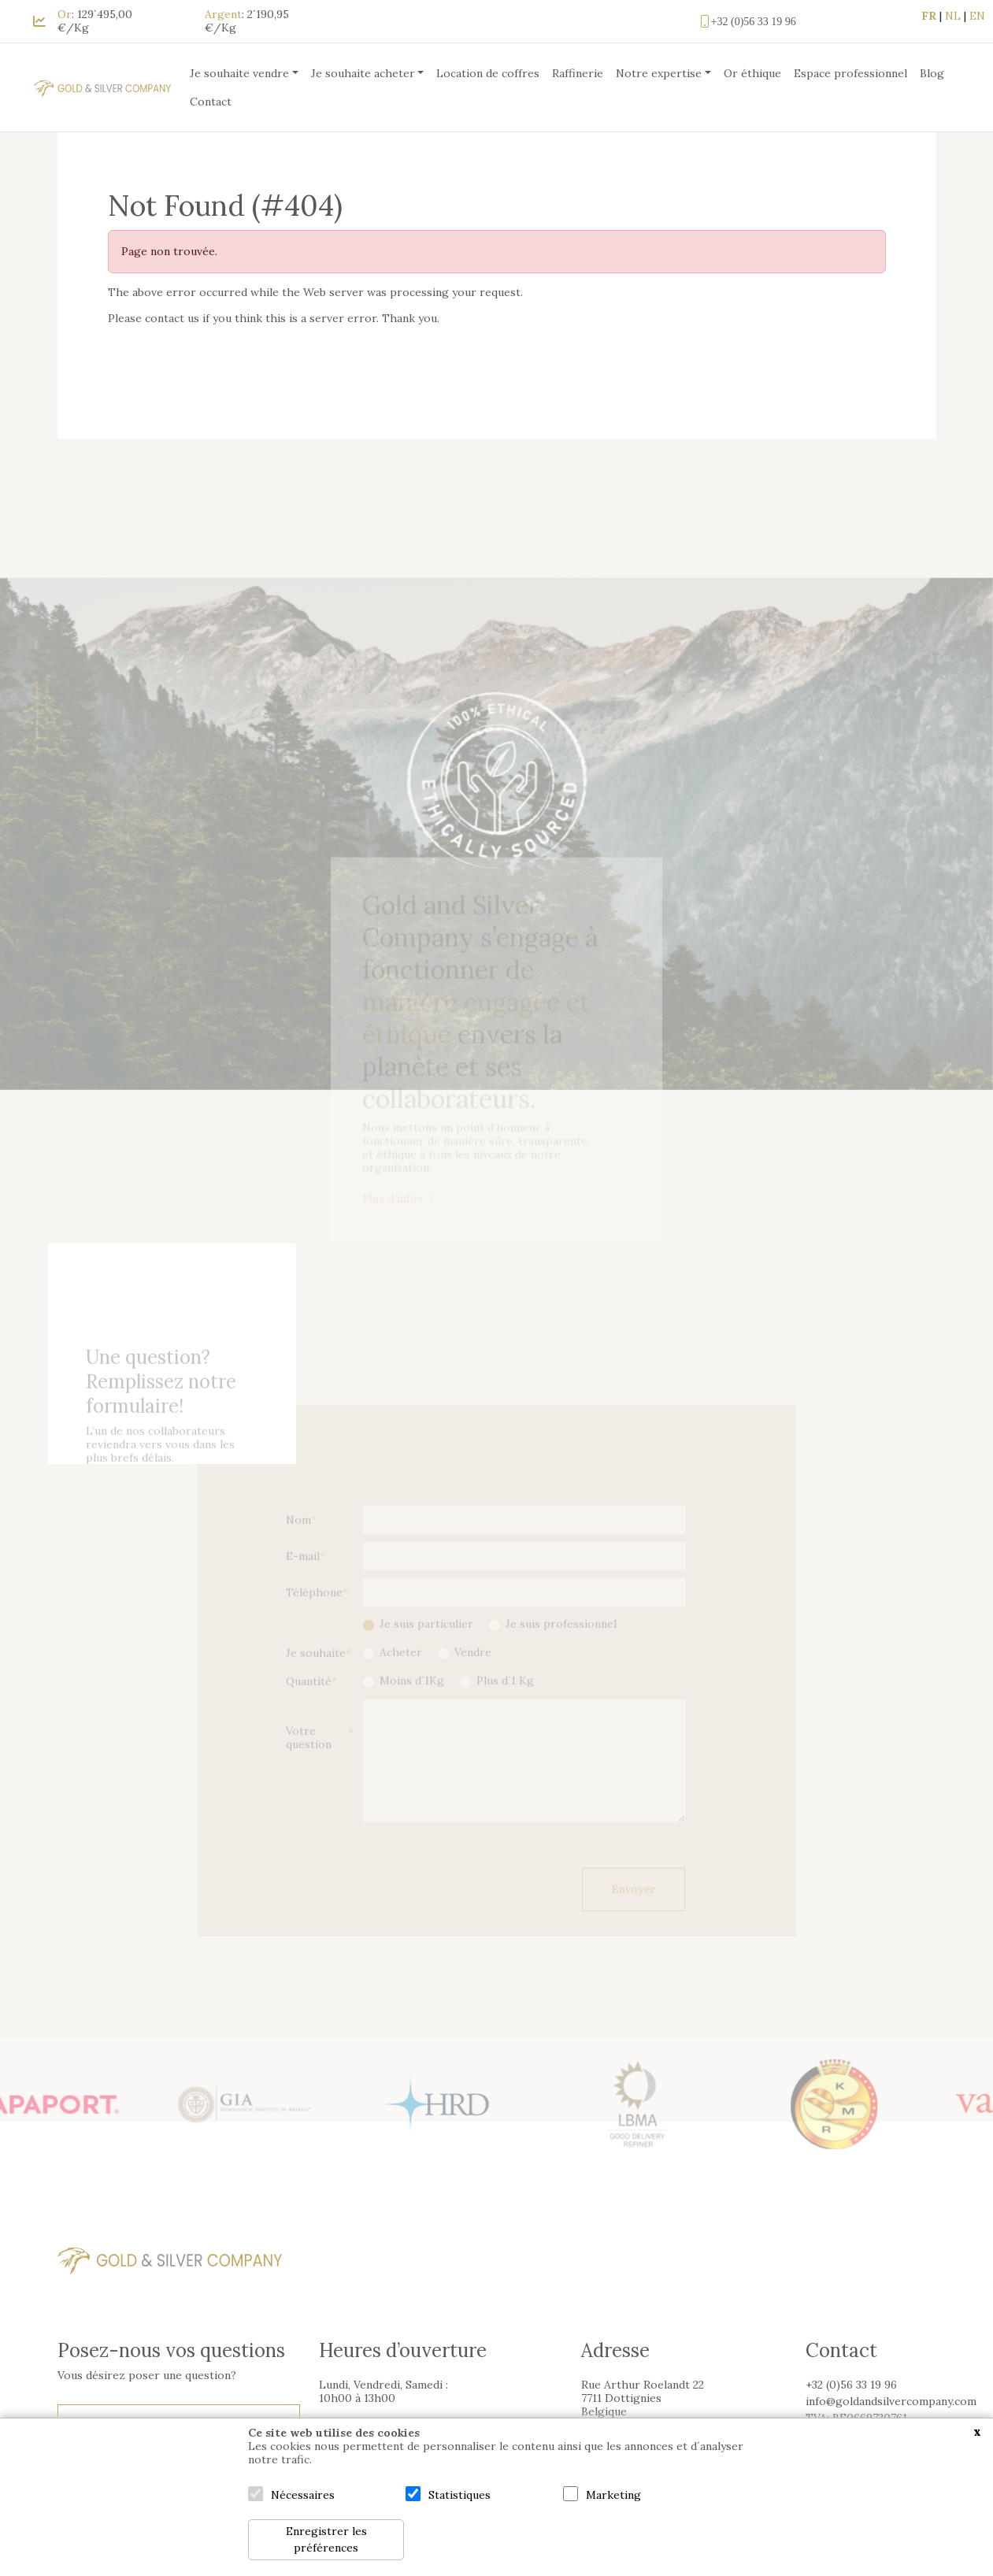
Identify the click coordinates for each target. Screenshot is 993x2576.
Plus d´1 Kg (505, 1700)
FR (928, 16)
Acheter (401, 1672)
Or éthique (752, 73)
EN (977, 16)
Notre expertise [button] (659, 73)
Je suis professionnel (561, 1644)
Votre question (309, 1758)
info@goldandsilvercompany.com (891, 2401)
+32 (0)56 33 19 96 (747, 21)
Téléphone (314, 1612)
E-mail (303, 1576)
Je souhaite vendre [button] (239, 73)
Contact (211, 102)
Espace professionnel (850, 73)
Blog (932, 73)
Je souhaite (316, 1673)
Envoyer (633, 1910)
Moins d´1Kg (412, 1700)
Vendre (472, 1672)
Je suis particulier (426, 1644)
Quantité (309, 1701)
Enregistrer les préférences (326, 2539)
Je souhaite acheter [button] (363, 73)
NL (953, 16)
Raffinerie (577, 73)
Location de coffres (487, 73)
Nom (298, 1540)
